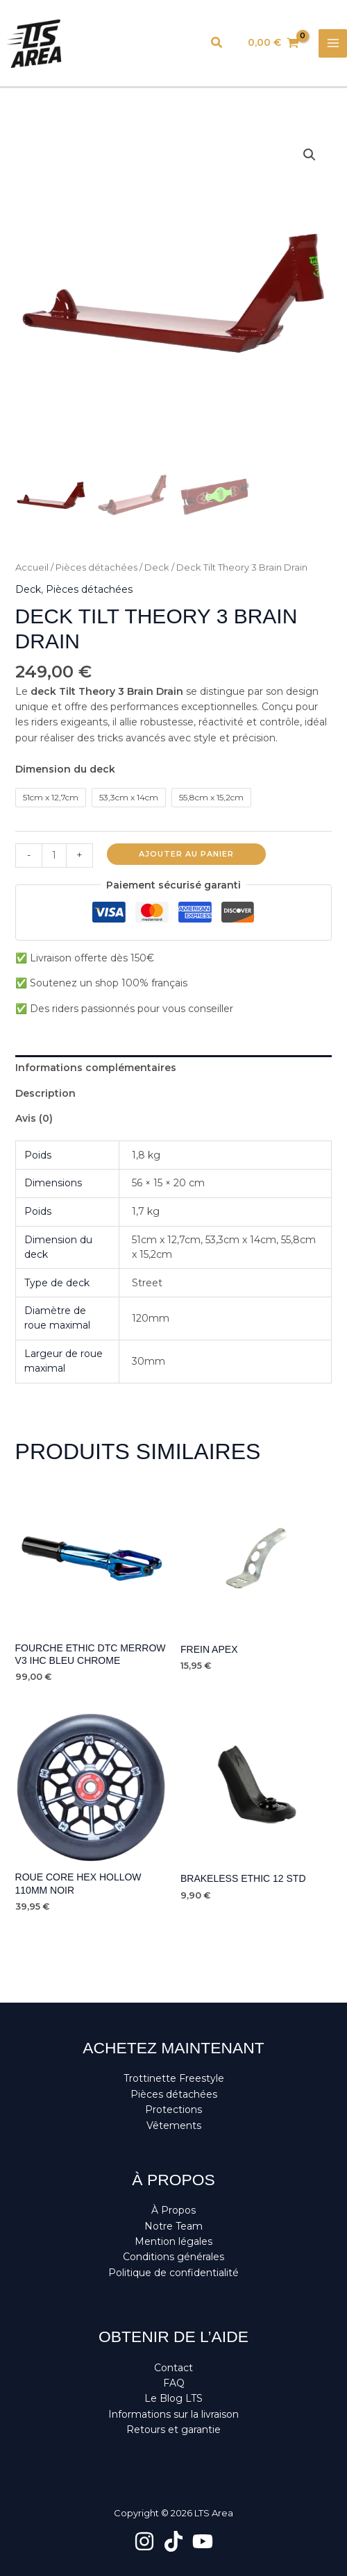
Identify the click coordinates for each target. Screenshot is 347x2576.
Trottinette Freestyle (174, 2078)
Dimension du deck (65, 769)
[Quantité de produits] (54, 855)
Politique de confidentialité (173, 2272)
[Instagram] (144, 2541)
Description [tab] (45, 1093)
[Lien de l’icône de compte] (185, 43)
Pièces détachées (96, 567)
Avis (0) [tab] (34, 1118)
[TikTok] (173, 2541)
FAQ (174, 2383)
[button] (217, 43)
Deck (156, 567)
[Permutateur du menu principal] (333, 43)
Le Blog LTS (173, 2398)
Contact (173, 2368)
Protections (173, 2109)
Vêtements (173, 2125)
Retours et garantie (173, 2429)
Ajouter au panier (186, 854)
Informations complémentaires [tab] (95, 1067)
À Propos (173, 2210)
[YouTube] (202, 2541)
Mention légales (173, 2241)
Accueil (32, 567)
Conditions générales (173, 2256)
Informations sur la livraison (173, 2414)
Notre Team (173, 2226)
